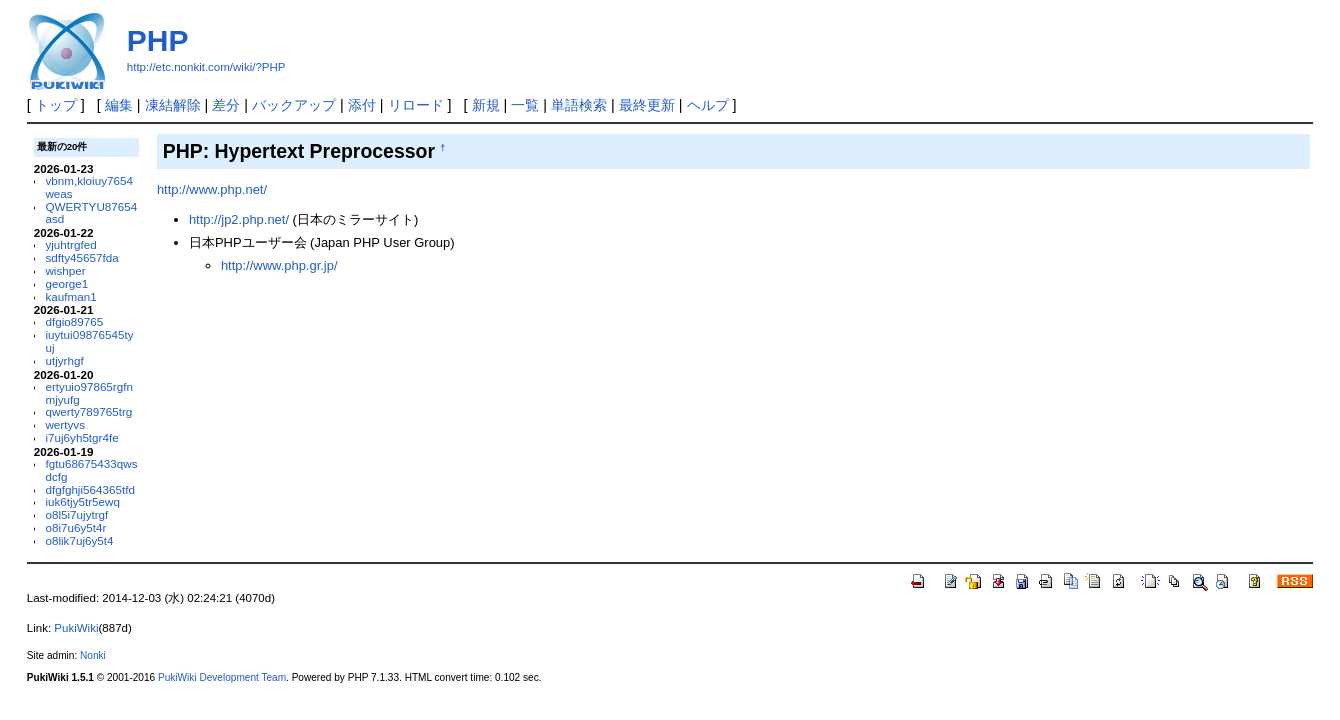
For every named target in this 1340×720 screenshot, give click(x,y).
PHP (158, 40)
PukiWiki (76, 628)
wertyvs (65, 424)
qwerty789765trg (88, 411)
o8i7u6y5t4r (75, 527)
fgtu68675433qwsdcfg (91, 470)
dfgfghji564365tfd (89, 489)
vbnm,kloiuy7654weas (88, 187)
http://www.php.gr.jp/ (279, 265)
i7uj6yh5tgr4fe (81, 437)
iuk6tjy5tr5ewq (82, 501)
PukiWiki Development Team (222, 677)
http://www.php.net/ (212, 189)
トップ (56, 105)
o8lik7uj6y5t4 (79, 540)
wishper (65, 270)
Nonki (93, 655)
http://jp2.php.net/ (239, 219)
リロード (416, 105)
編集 (119, 105)
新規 (486, 105)
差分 (226, 105)
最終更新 (647, 105)
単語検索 (579, 105)
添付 (362, 105)
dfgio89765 (74, 321)
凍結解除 (173, 105)
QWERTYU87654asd (91, 213)
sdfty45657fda (81, 257)
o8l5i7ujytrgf (76, 514)
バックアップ (294, 105)
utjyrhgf (64, 360)
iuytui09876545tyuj (89, 341)
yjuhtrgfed (70, 244)
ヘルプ (708, 105)
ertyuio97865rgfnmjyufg (89, 393)
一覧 (525, 105)
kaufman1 (70, 296)
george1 (66, 283)
